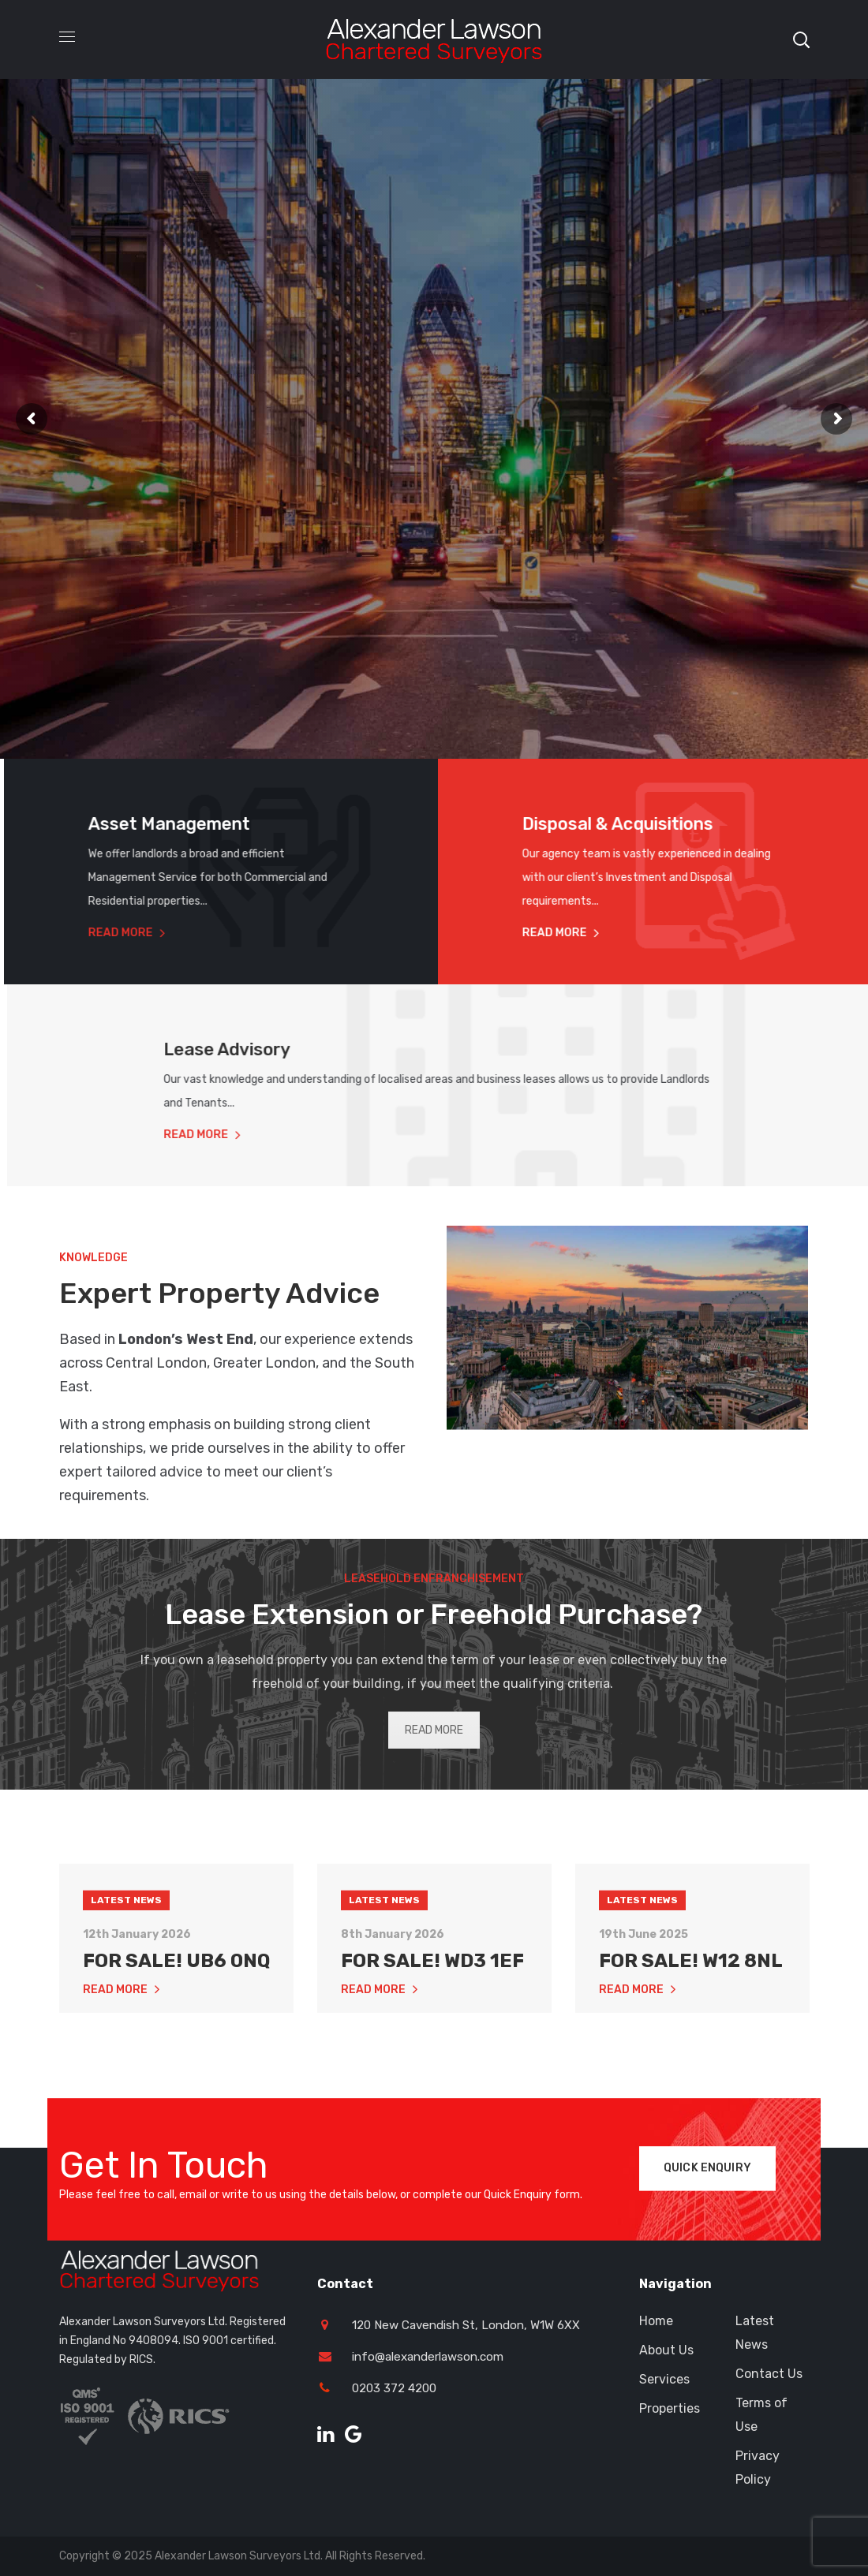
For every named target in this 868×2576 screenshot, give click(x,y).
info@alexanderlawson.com (427, 2357)
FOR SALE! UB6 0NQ (176, 2048)
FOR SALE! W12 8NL (691, 2048)
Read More (104, 932)
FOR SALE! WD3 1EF (432, 2048)
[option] (176, 1915)
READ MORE (434, 1730)
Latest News (126, 1987)
